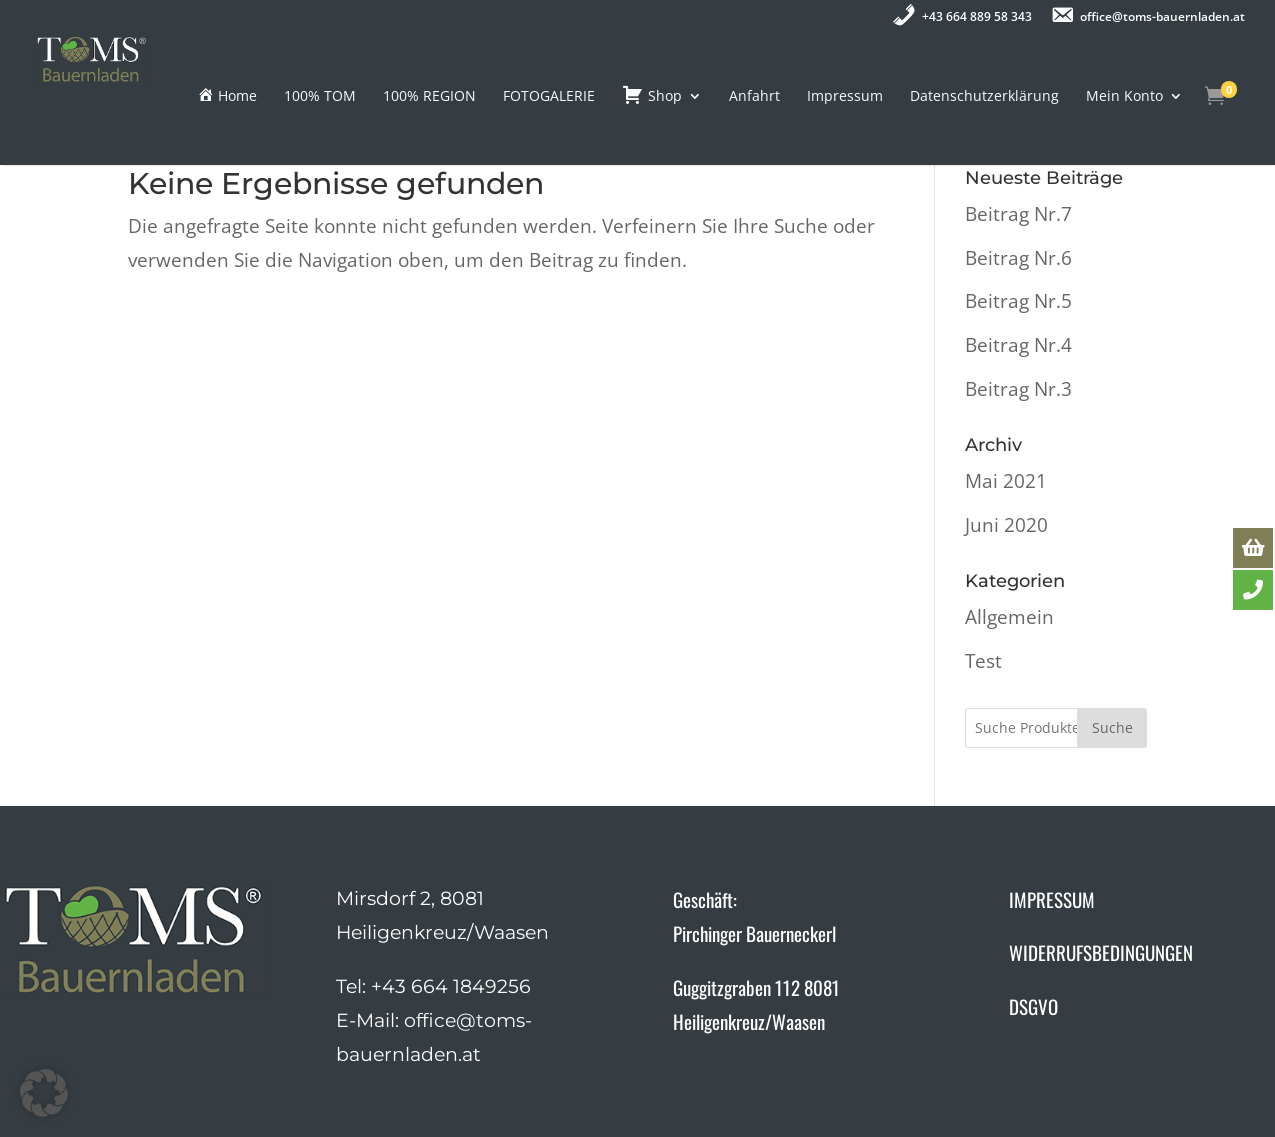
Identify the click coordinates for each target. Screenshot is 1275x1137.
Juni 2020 (1006, 525)
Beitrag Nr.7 (1018, 214)
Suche (1112, 727)
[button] (44, 1093)
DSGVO (1033, 1006)
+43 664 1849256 (451, 986)
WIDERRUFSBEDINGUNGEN (1101, 952)
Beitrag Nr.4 (1018, 345)
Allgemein (1009, 617)
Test (983, 661)
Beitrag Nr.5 (1018, 301)
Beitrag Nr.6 (1018, 258)
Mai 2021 (1006, 481)
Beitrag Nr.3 (1018, 389)
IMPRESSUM (1052, 899)
